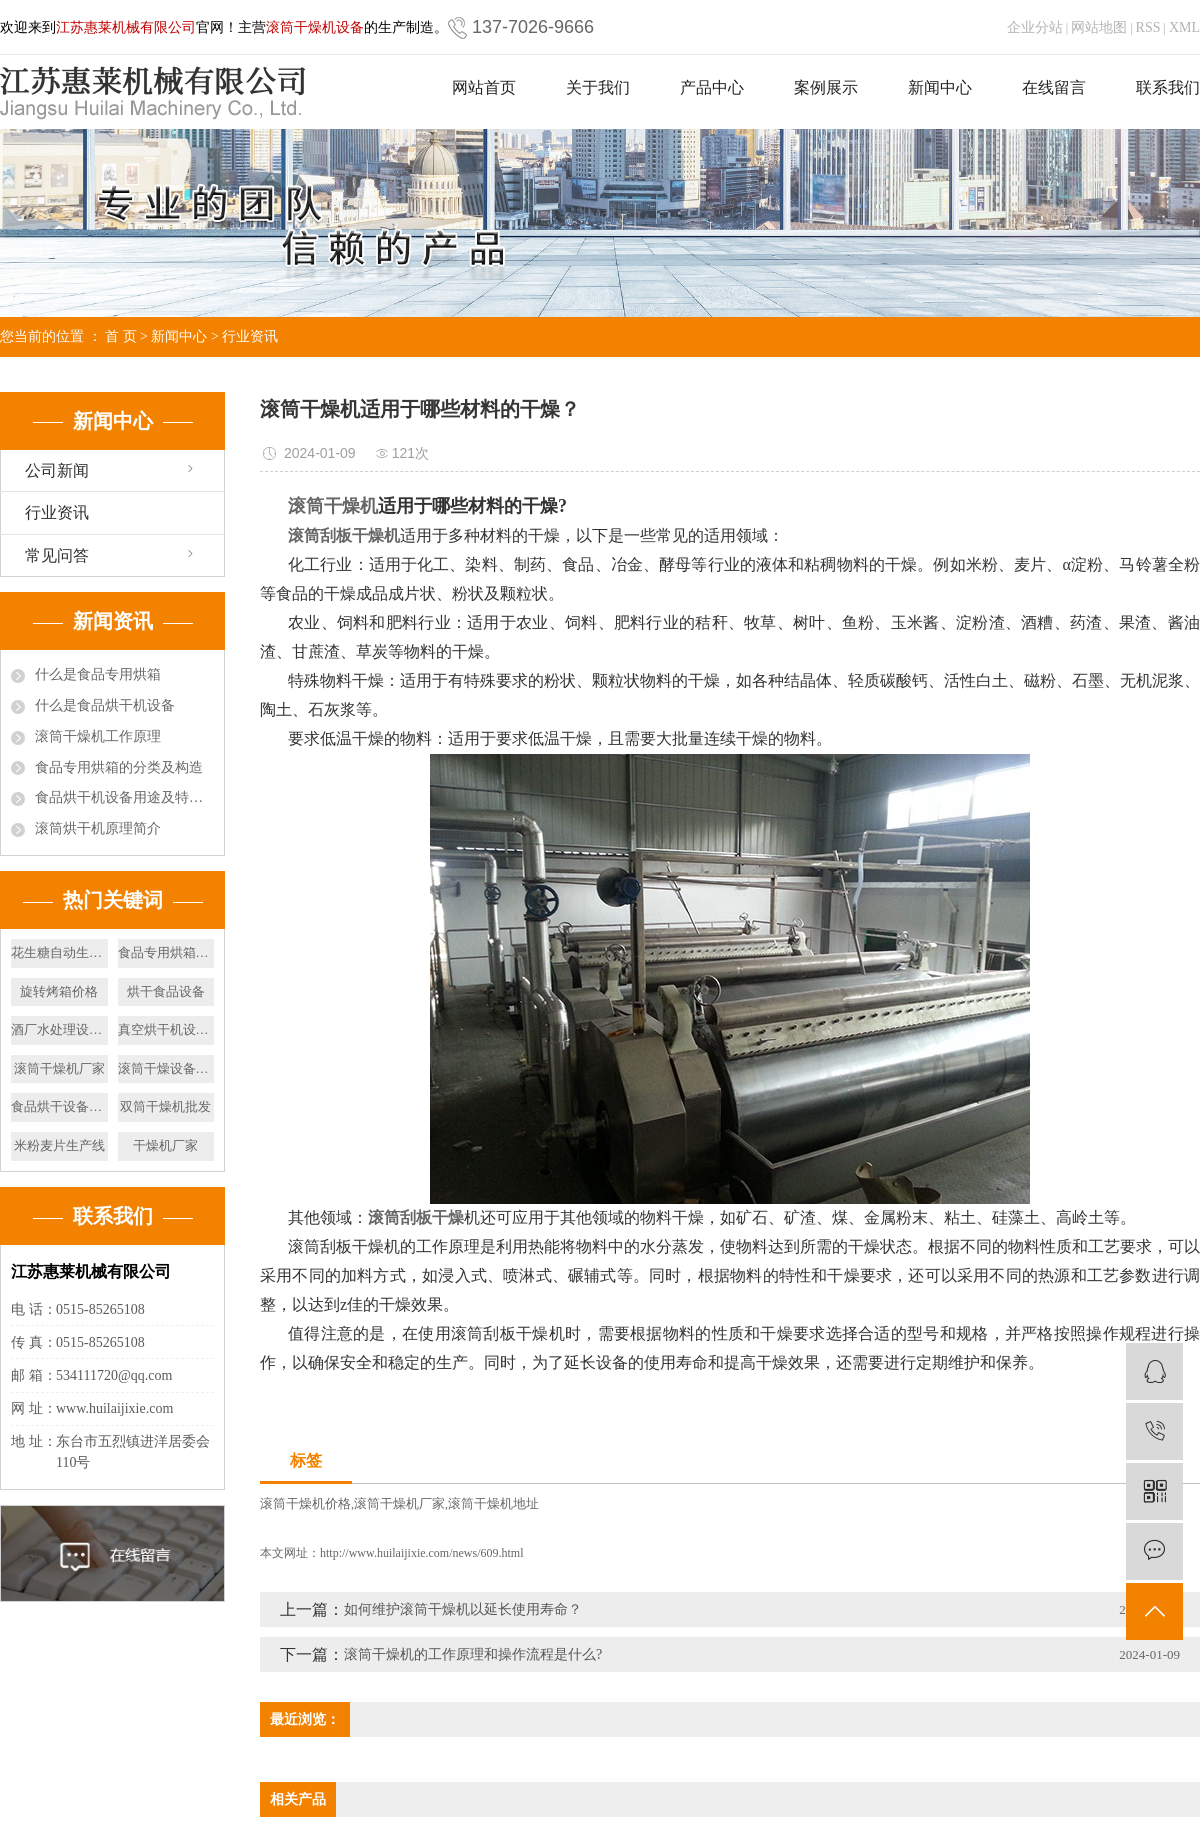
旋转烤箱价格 (59, 991)
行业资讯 (250, 336)
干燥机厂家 (165, 1145)
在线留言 (1054, 87)
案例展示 (826, 87)
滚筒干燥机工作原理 (98, 736)
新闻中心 (940, 87)
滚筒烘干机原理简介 (98, 828)
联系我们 (1168, 87)
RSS (1148, 27)
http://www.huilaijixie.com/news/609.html (422, 1553)
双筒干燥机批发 (165, 1106)
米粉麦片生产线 (59, 1145)
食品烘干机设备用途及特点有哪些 (124, 797)
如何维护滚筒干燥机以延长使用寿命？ (463, 1609)
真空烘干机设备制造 (166, 1029)
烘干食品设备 (166, 991)
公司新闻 (57, 470)
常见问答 (57, 555)
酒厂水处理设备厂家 (59, 1029)
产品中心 (712, 87)
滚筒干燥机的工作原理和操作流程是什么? (473, 1654)
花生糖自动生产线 (59, 952)
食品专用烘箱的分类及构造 (119, 767)
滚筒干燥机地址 (493, 1503)
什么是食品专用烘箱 (98, 674)
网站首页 (484, 87)
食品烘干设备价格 (59, 1106)
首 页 (121, 336)
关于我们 (598, 87)
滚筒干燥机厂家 (59, 1068)
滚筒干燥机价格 (305, 1503)
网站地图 (1099, 27)
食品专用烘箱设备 (166, 952)
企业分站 (1035, 27)
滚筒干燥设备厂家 (166, 1068)
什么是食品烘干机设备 (105, 705)
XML (1184, 27)
